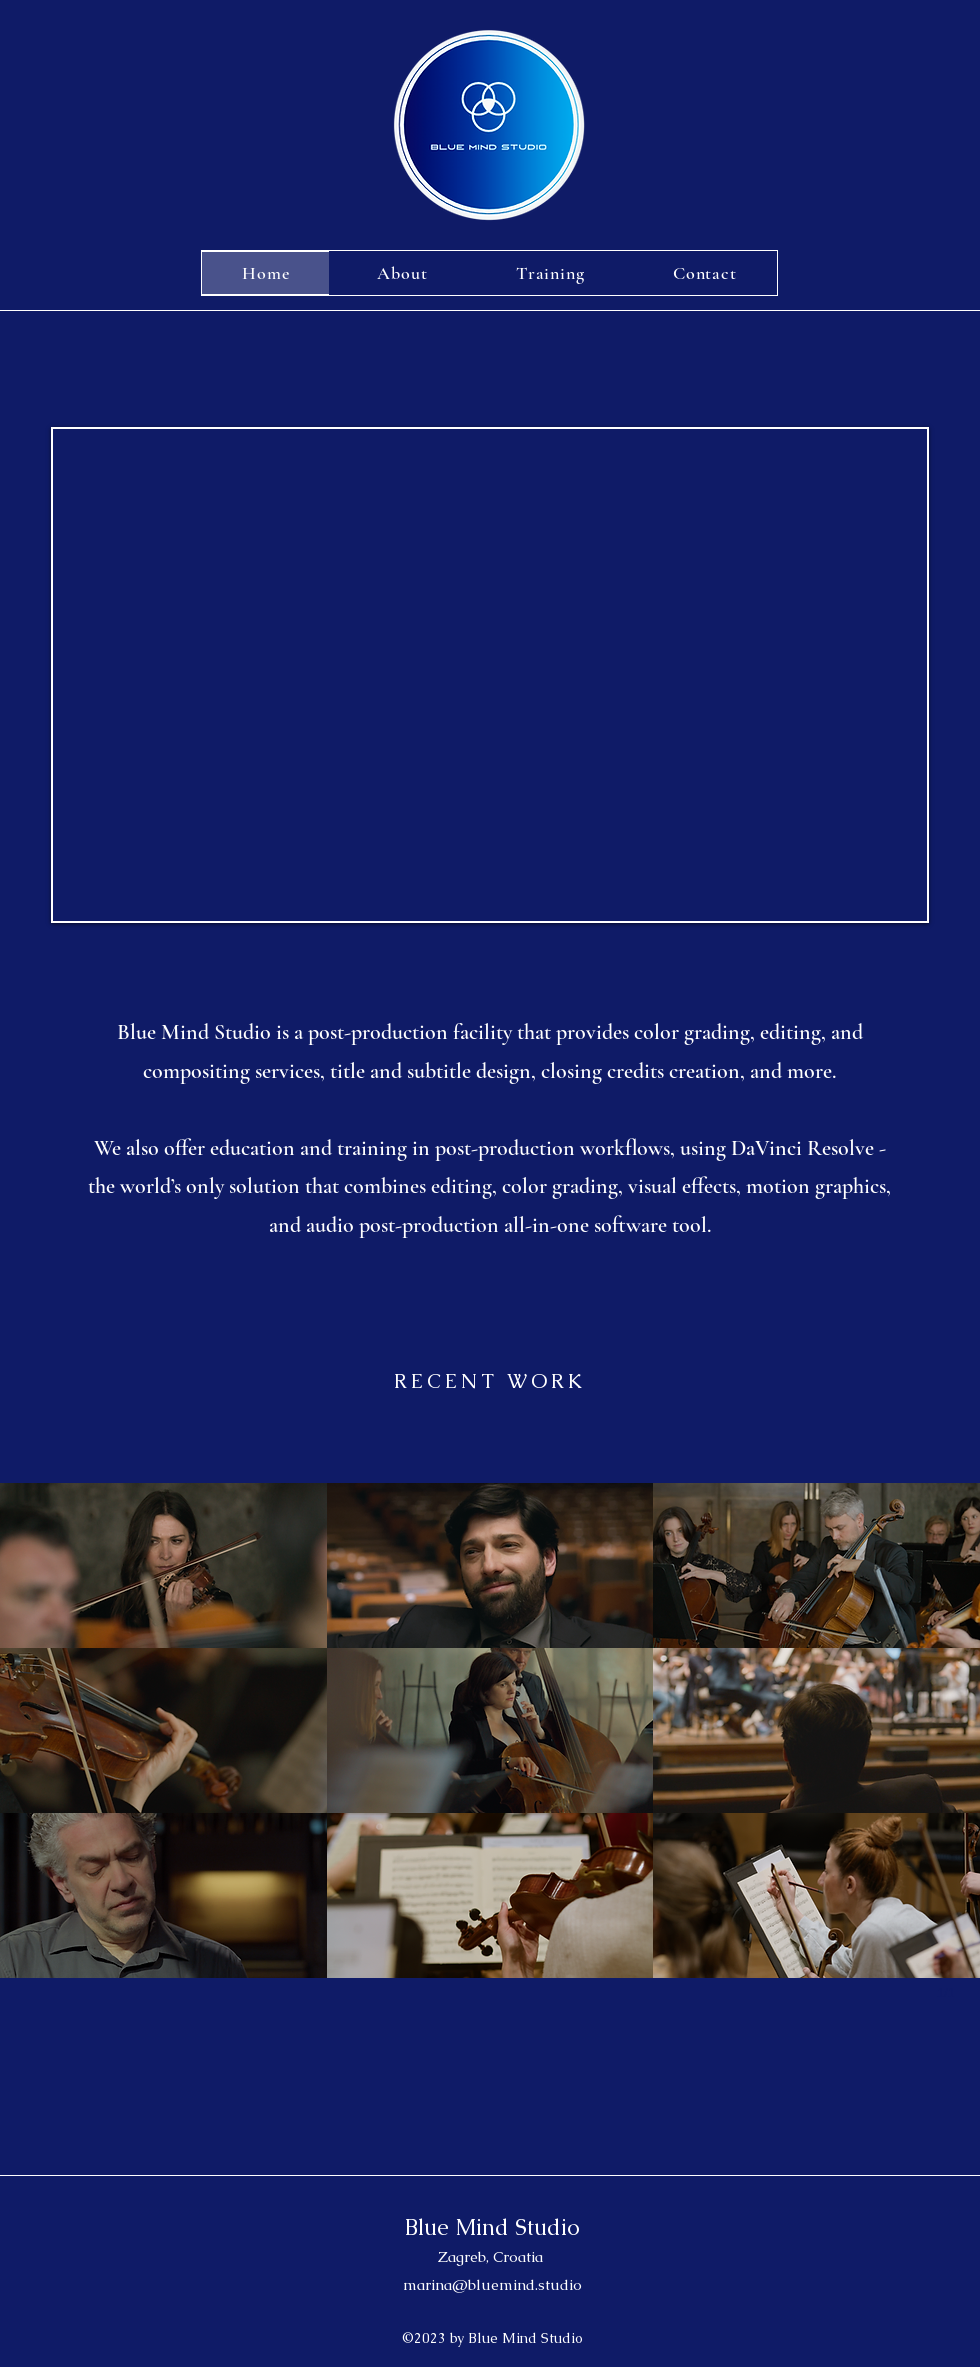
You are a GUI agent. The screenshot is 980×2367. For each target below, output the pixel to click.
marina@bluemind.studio (492, 2284)
